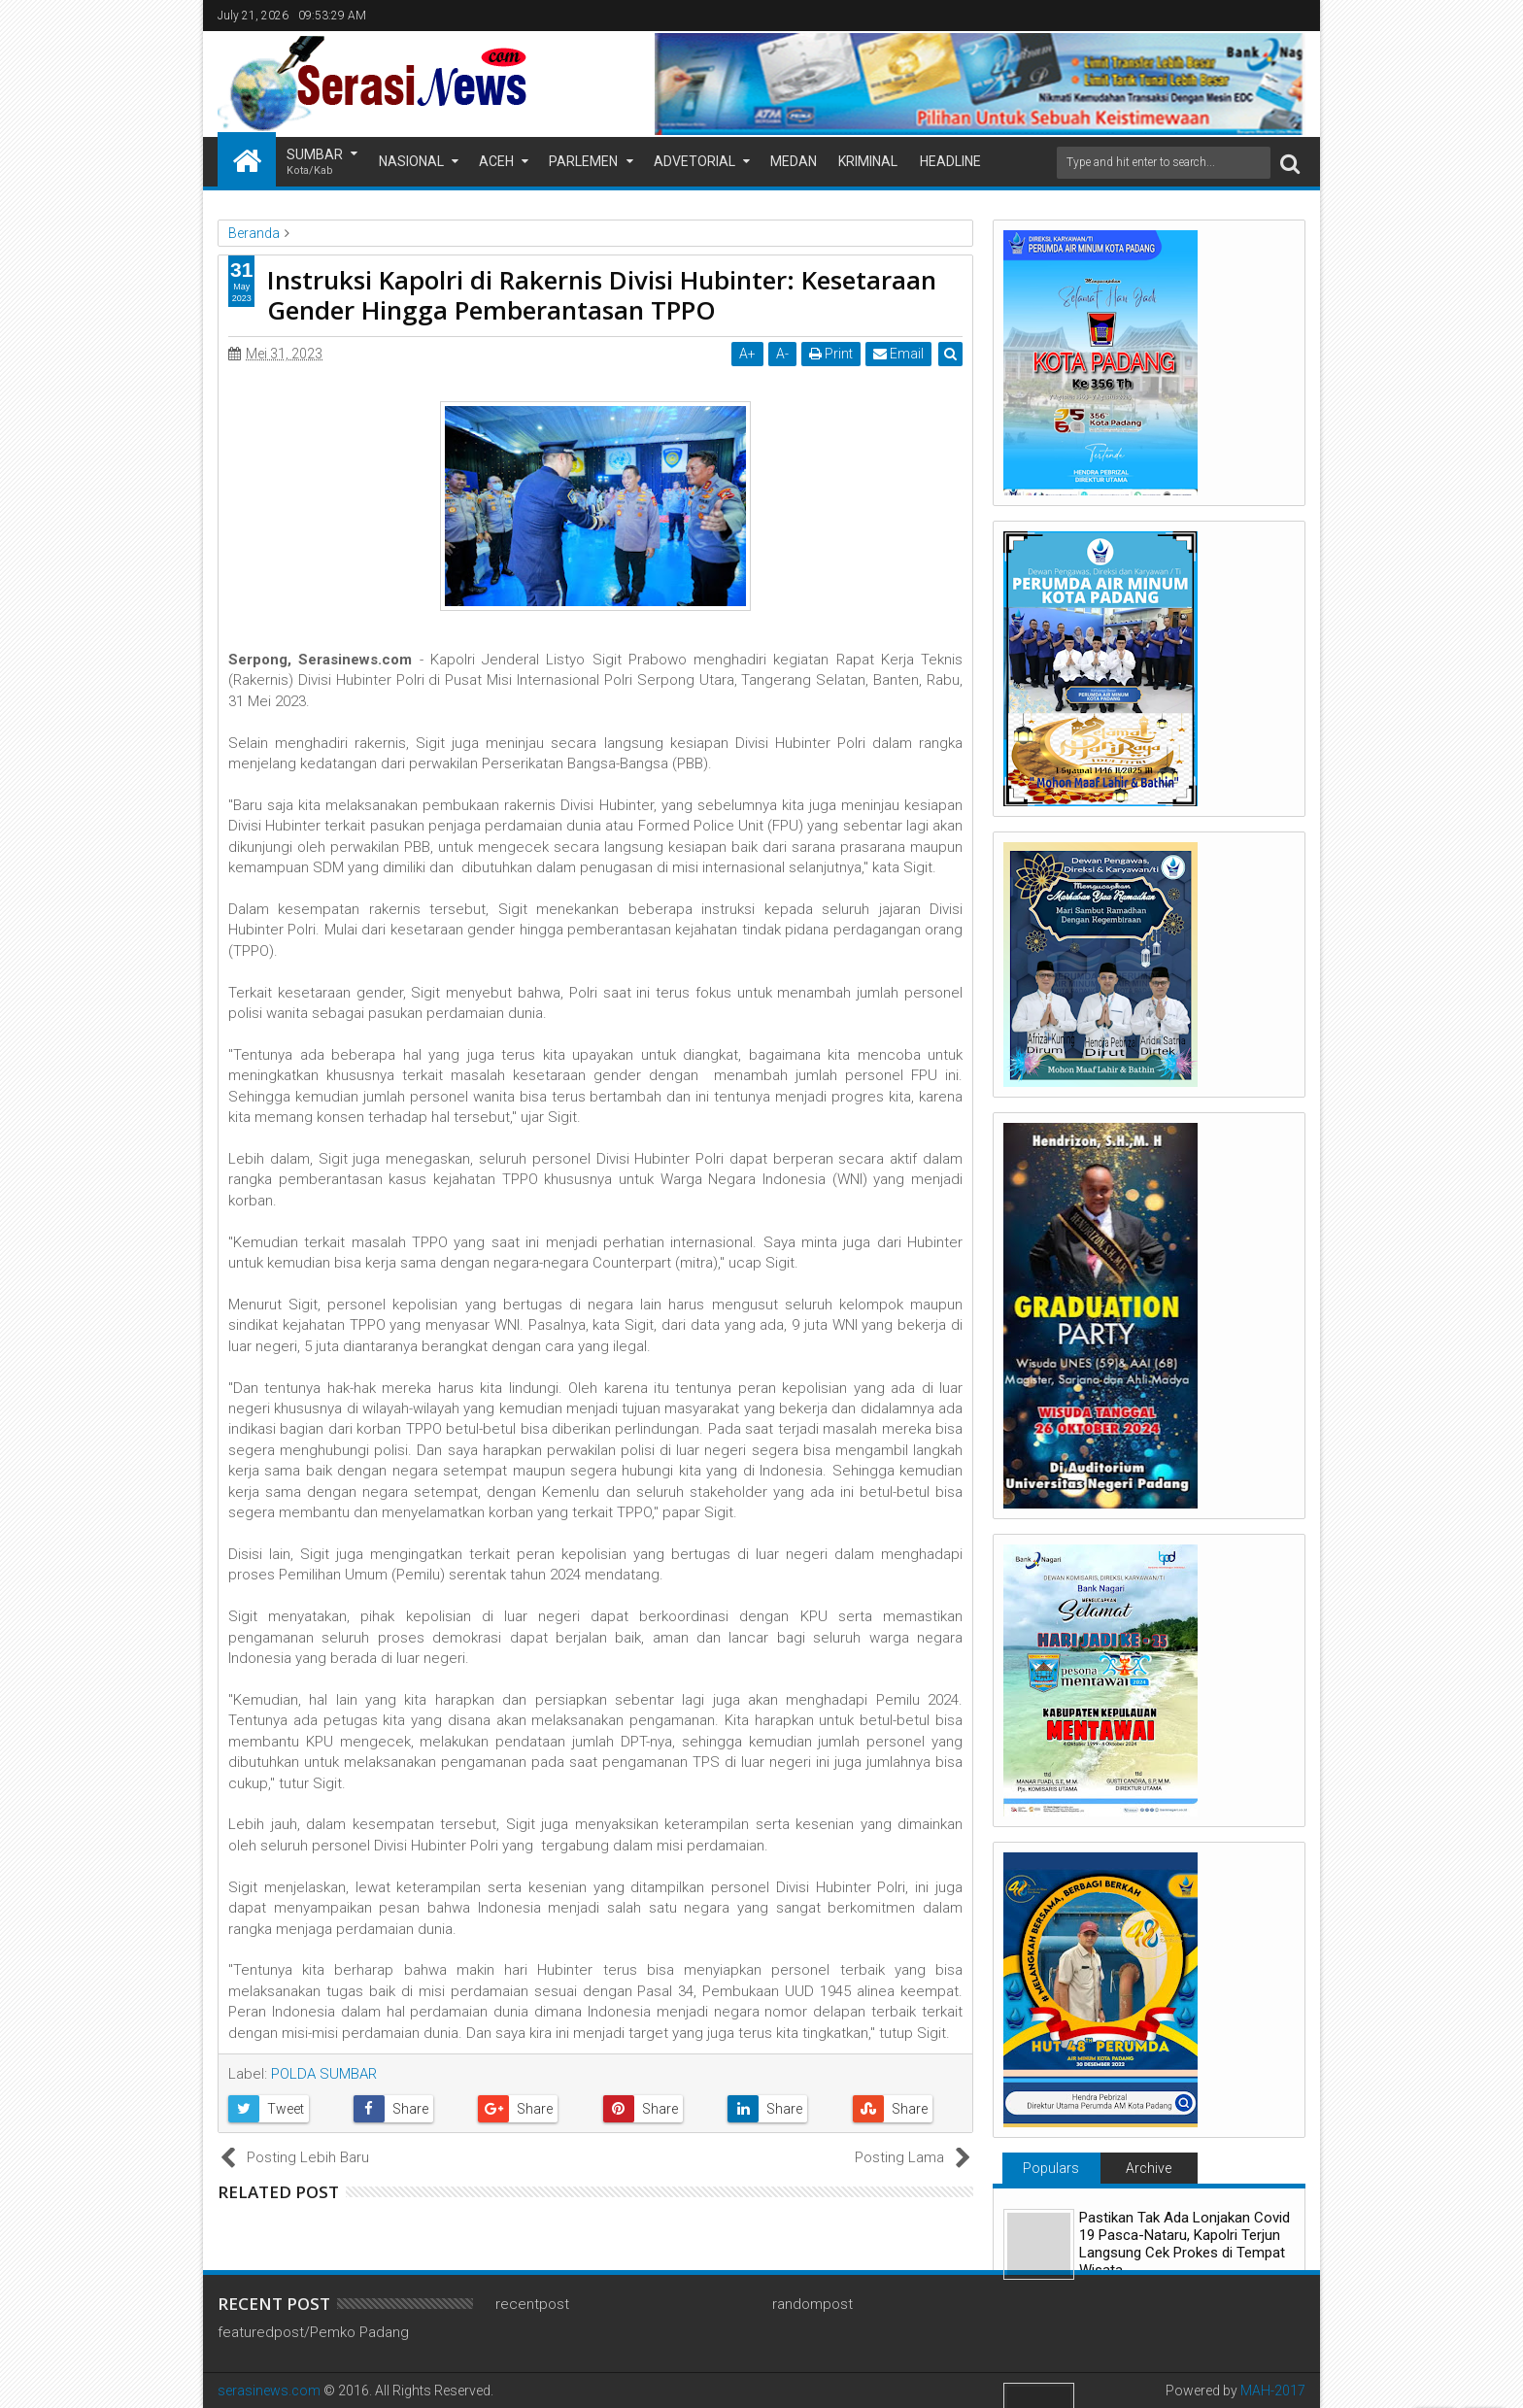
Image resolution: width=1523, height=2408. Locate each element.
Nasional (411, 161)
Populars (1051, 2168)
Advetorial (694, 161)
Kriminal (867, 161)
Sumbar (315, 163)
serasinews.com (269, 2390)
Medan (793, 161)
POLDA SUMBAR (324, 2074)
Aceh (496, 161)
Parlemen (583, 161)
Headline (950, 161)
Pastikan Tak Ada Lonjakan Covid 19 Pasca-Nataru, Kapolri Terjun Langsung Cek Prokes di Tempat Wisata (1184, 2244)
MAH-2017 (1272, 2390)
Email (898, 353)
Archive (1148, 2168)
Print (831, 353)
